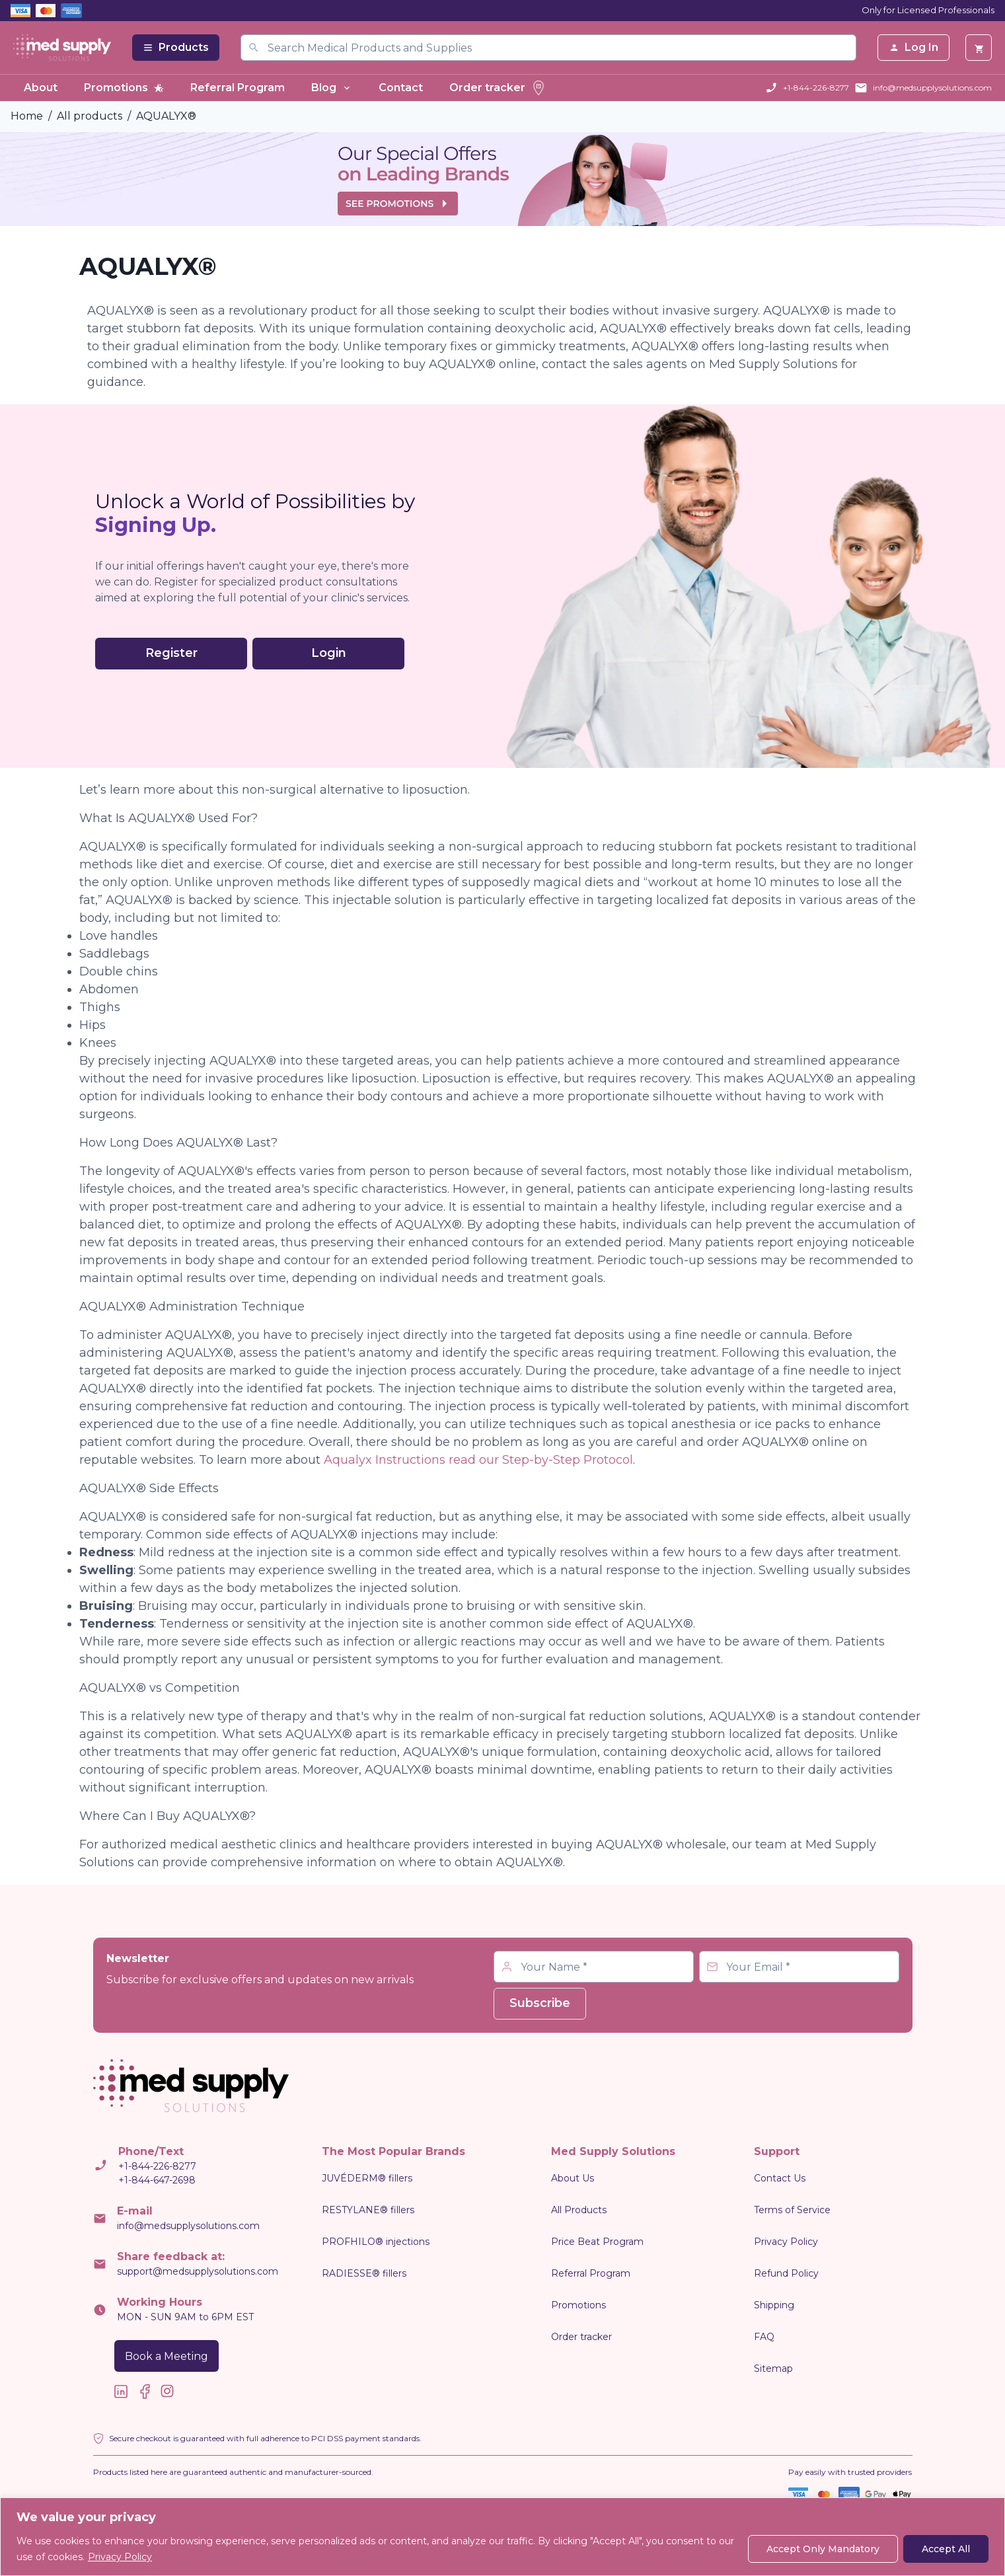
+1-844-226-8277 (816, 88)
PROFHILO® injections (375, 2242)
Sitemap (773, 2368)
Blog (331, 87)
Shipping (774, 2305)
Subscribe (539, 2003)
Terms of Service (792, 2210)
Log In (913, 47)
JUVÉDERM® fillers (367, 2178)
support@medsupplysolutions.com (197, 2271)
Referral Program (237, 87)
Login (328, 653)
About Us (572, 2178)
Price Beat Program (597, 2242)
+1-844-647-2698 (157, 2180)
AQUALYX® (166, 116)
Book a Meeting (166, 2356)
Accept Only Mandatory (822, 2549)
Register (171, 653)
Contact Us (779, 2178)
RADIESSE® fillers (364, 2273)
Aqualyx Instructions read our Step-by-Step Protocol (478, 1460)
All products (89, 116)
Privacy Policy (120, 2557)
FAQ (764, 2337)
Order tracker (497, 88)
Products (176, 47)
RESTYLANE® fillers (368, 2210)
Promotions (124, 87)
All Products (579, 2210)
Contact (401, 87)
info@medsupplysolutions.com (932, 88)
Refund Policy (786, 2273)
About (40, 87)
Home (27, 116)
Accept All (946, 2549)
